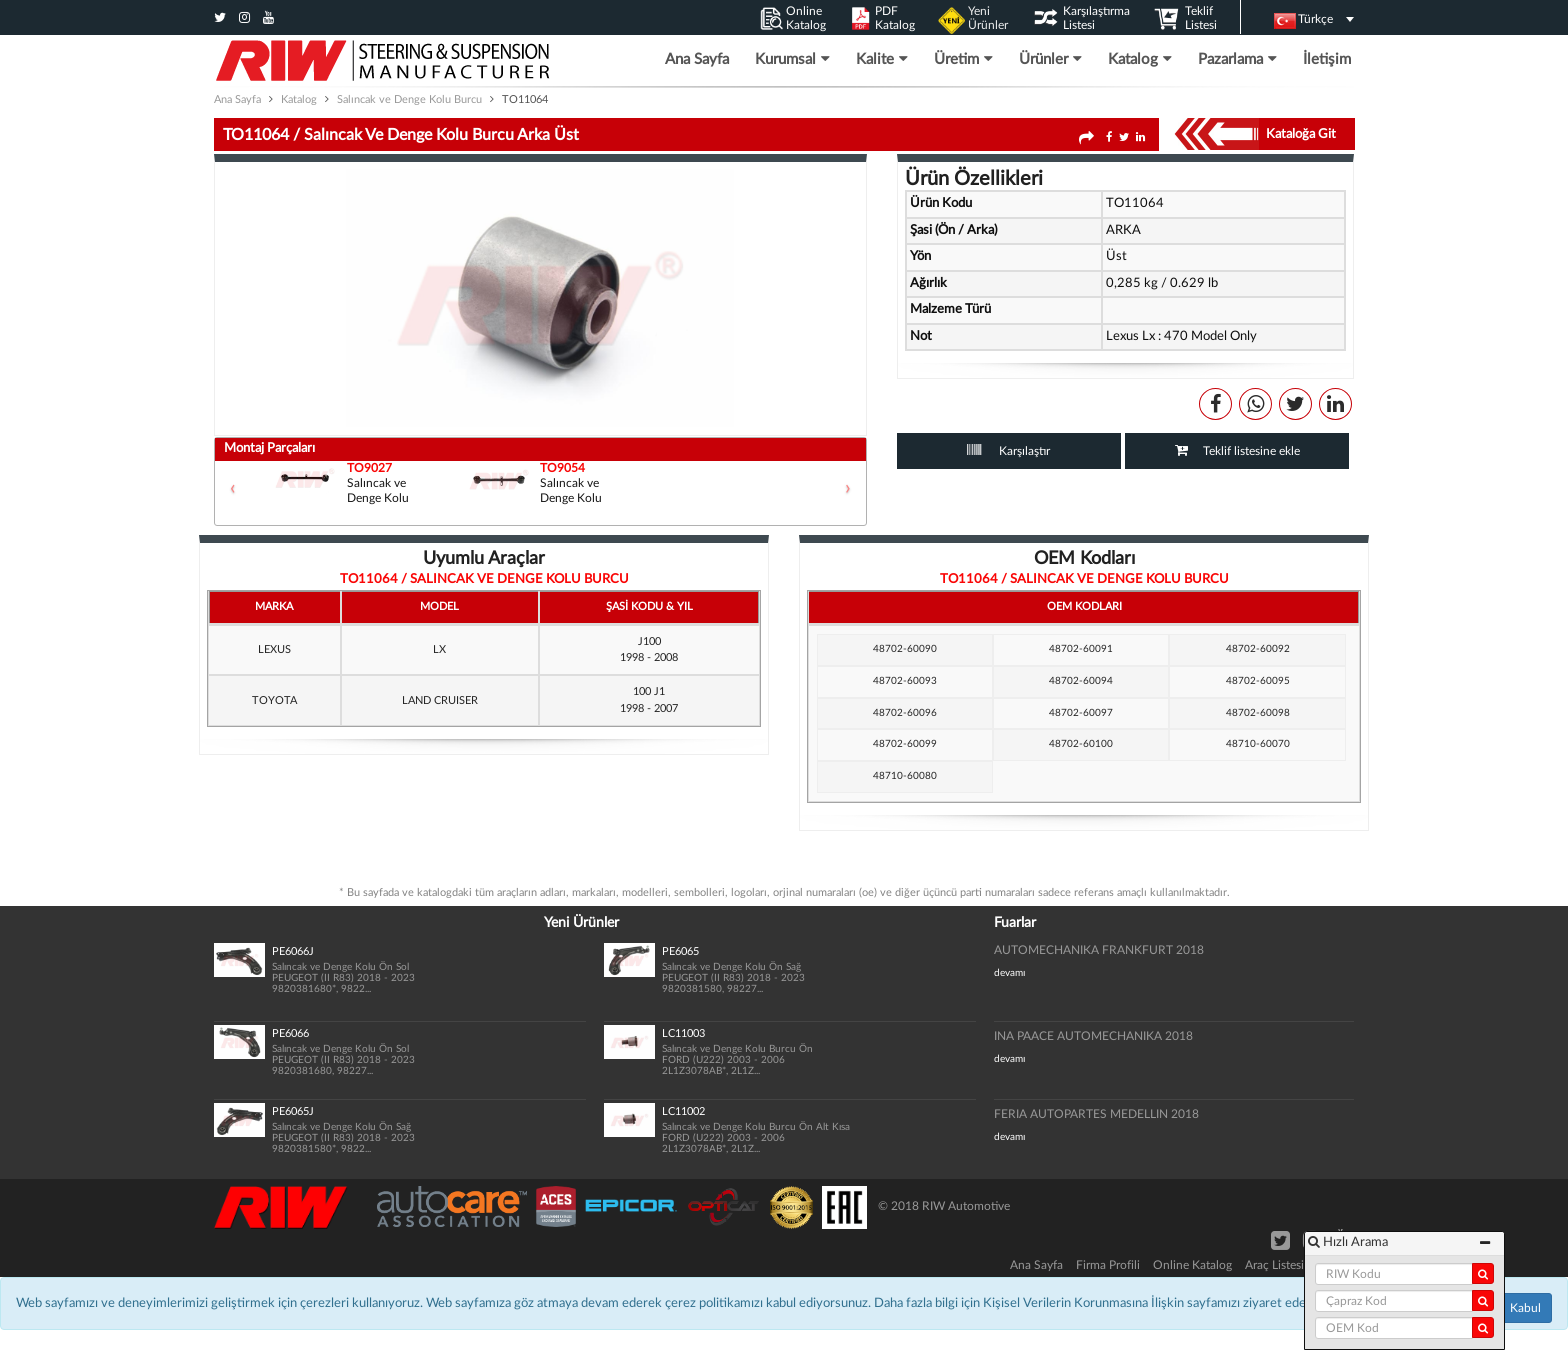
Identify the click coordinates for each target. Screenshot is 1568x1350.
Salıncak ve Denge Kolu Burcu (409, 99)
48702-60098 (1258, 713)
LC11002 (683, 1111)
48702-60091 (1081, 649)
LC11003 (683, 1033)
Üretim (963, 59)
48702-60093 (905, 681)
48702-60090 (905, 649)
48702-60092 (1258, 649)
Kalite (882, 59)
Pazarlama (1237, 59)
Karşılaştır (1023, 451)
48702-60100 (1081, 744)
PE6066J (293, 951)
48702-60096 (905, 713)
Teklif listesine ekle (1251, 451)
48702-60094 (1081, 681)
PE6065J (293, 1111)
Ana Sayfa (697, 59)
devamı (1009, 973)
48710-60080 (905, 776)
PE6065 (680, 951)
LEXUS (274, 649)
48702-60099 (905, 744)
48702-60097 (1081, 713)
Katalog (1140, 59)
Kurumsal (792, 59)
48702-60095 (1258, 681)
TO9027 (369, 468)
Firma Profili (1108, 1265)
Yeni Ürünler (581, 923)
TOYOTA (274, 700)
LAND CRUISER (440, 700)
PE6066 (290, 1033)
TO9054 (562, 468)
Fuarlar (1015, 923)
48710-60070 (1258, 744)
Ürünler (1050, 59)
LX (439, 649)
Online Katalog (1192, 1265)
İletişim (1327, 59)
